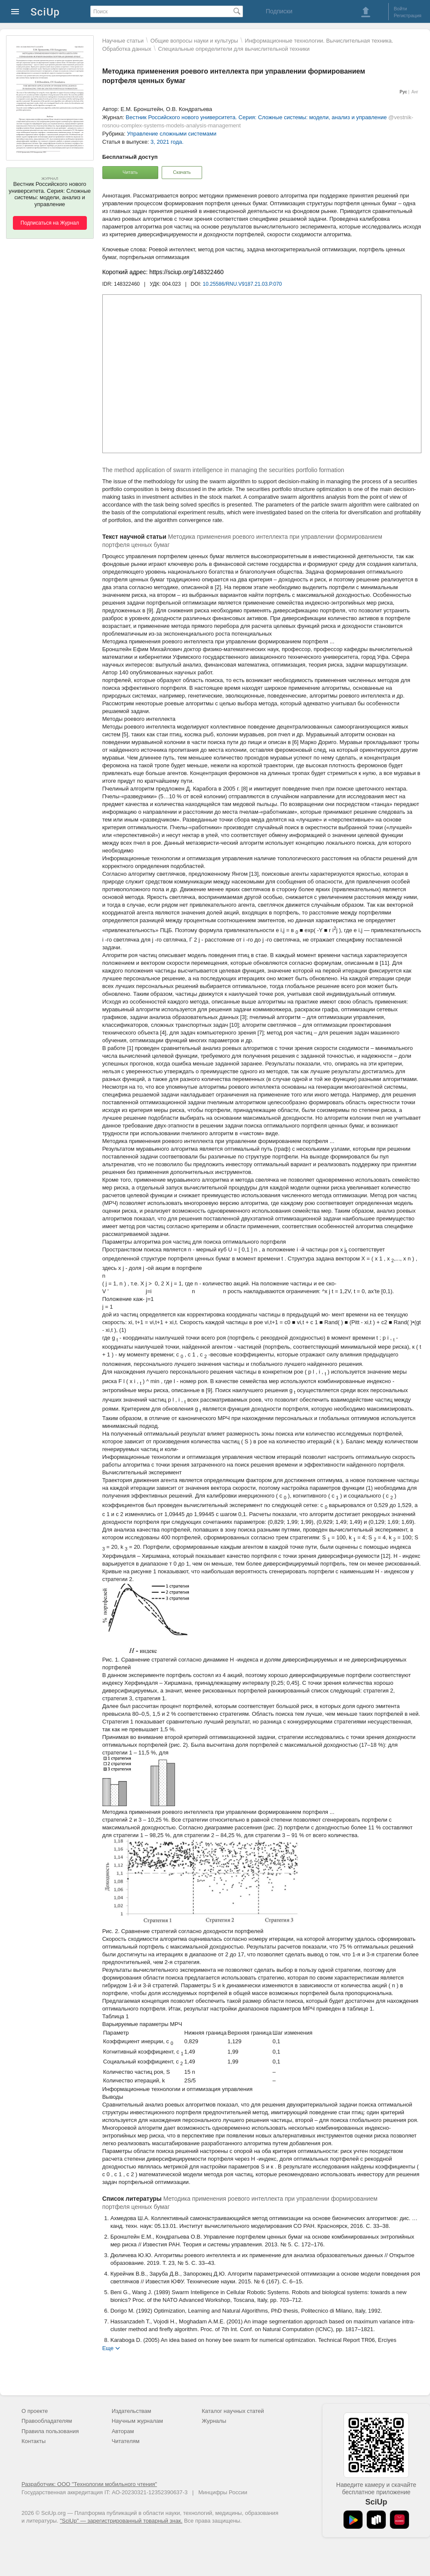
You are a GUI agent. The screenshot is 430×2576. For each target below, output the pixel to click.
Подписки (279, 11)
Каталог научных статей (233, 2411)
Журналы (214, 2421)
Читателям (126, 2441)
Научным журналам (137, 2421)
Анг (415, 92)
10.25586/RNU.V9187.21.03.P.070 (242, 284)
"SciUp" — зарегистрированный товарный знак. (121, 2520)
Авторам (123, 2431)
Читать (130, 172)
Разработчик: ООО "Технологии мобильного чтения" (89, 2484)
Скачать (181, 172)
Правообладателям (47, 2421)
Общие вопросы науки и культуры (194, 40)
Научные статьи (123, 40)
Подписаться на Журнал (50, 223)
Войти (400, 8)
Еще (108, 2348)
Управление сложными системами (171, 133)
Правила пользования (50, 2431)
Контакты (34, 2441)
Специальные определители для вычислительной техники (234, 49)
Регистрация (407, 15)
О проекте (35, 2411)
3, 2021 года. (167, 142)
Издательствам (131, 2411)
